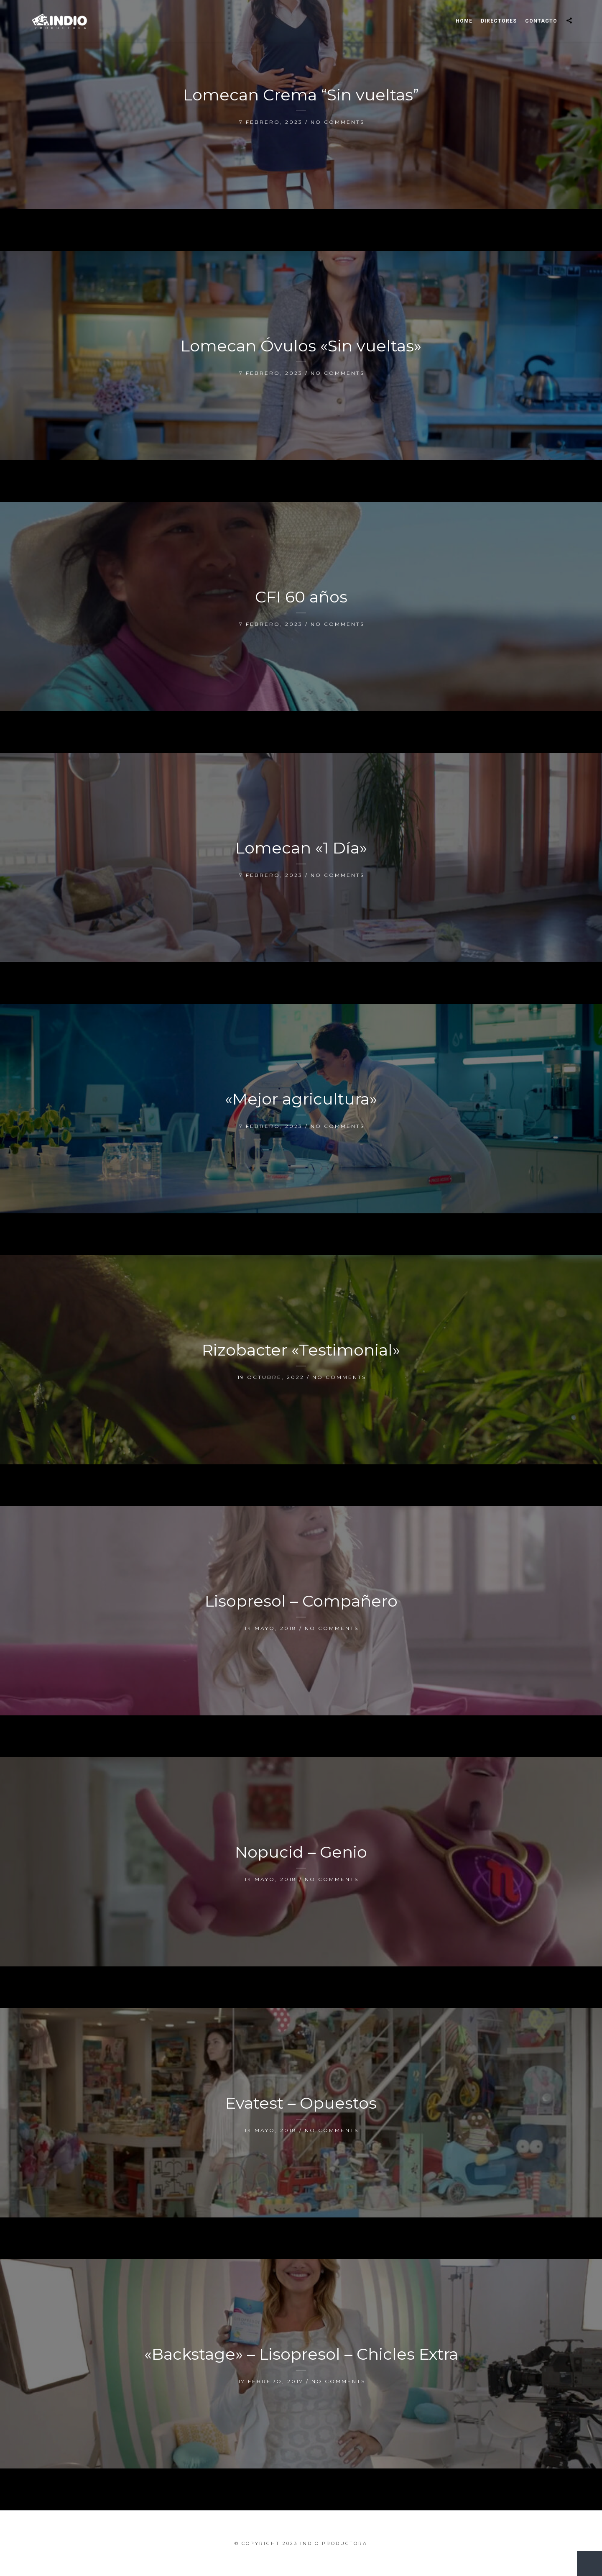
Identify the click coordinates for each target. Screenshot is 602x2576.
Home (464, 21)
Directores (499, 21)
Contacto (541, 21)
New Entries (585, 2559)
